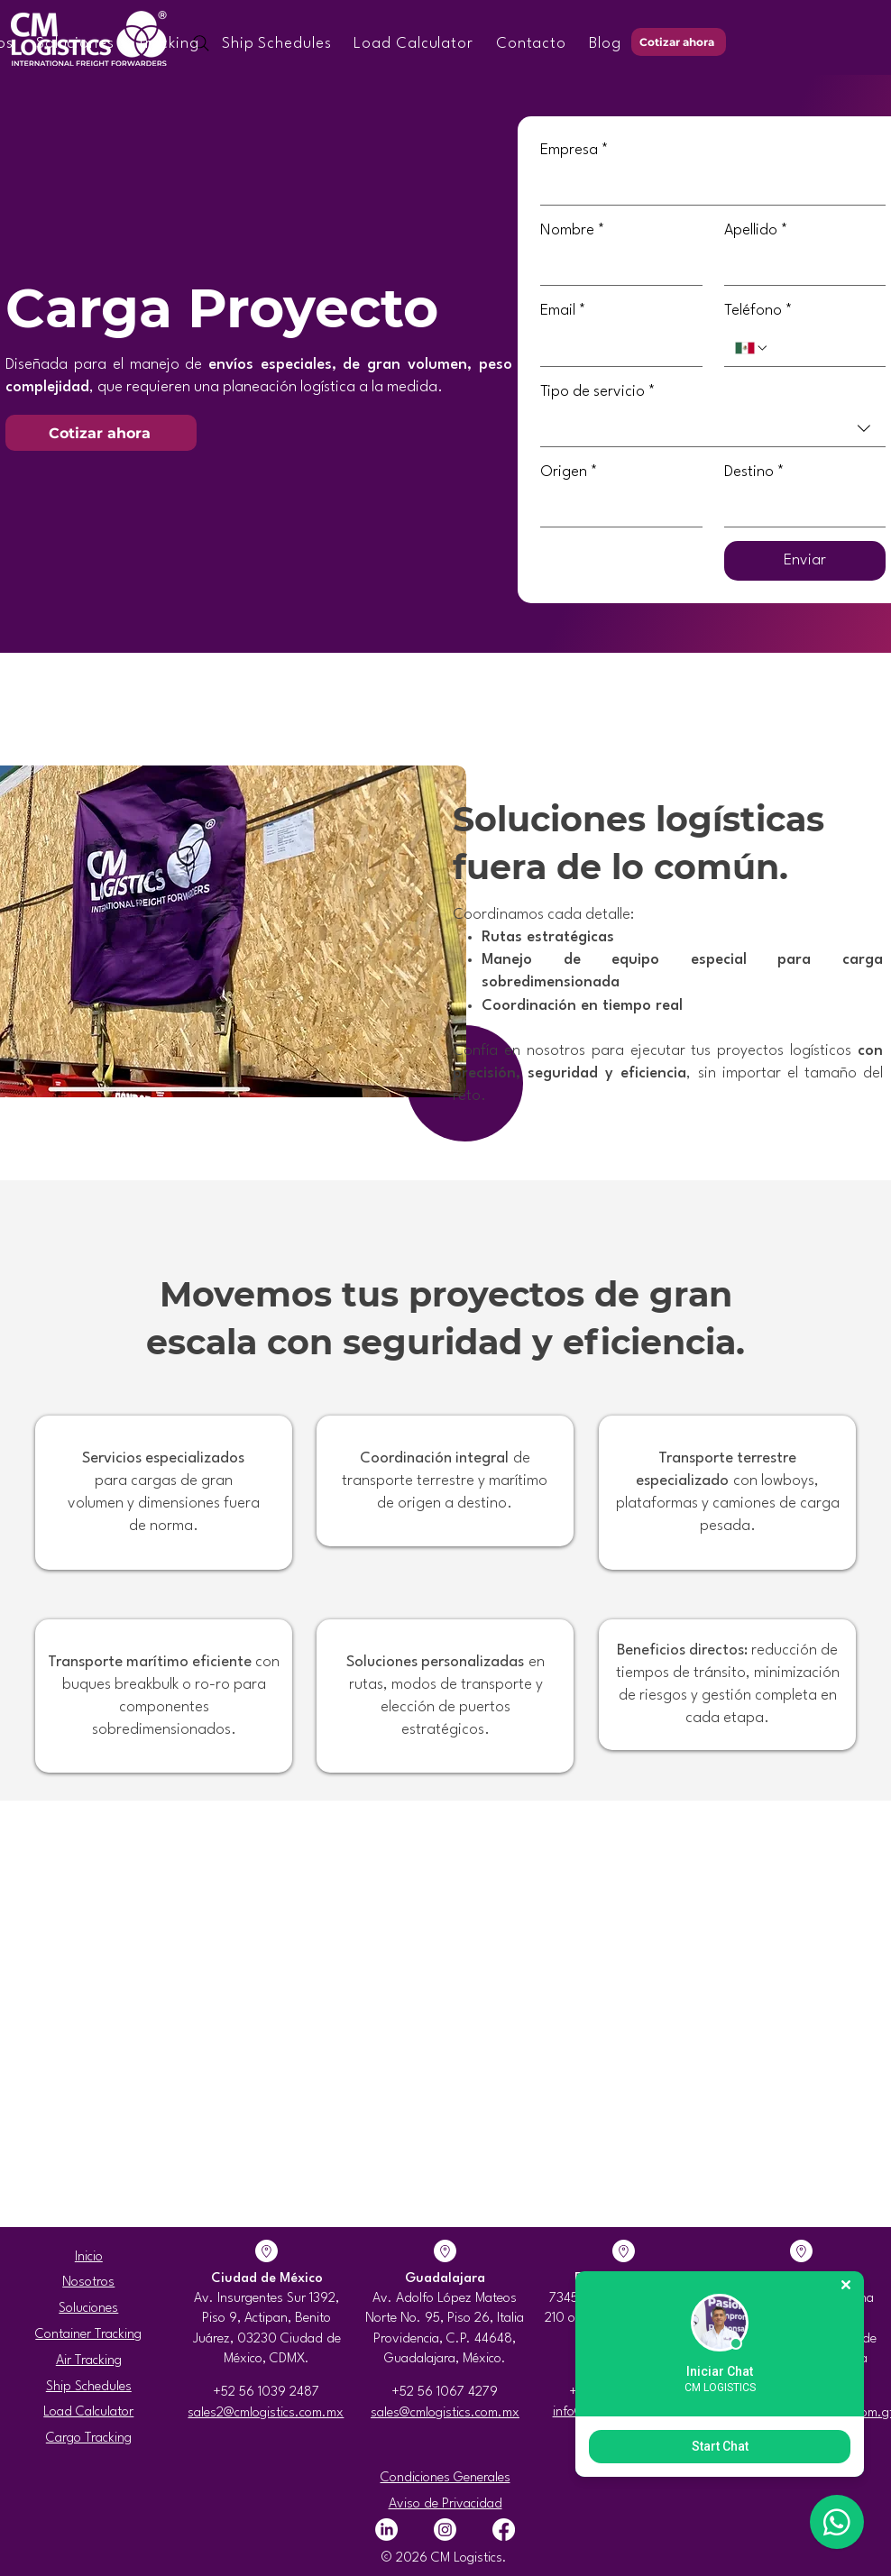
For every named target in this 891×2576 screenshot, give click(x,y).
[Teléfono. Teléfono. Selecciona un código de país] (752, 348)
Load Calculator (88, 2412)
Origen (569, 472)
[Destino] (800, 508)
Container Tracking (88, 2335)
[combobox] (713, 428)
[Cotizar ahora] (678, 42)
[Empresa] (707, 187)
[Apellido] (800, 267)
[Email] (616, 348)
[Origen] (616, 508)
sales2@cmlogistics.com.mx (266, 2413)
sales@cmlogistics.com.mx (445, 2413)
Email (563, 310)
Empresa (574, 150)
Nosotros (88, 2282)
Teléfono (758, 310)
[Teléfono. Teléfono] (822, 348)
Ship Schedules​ (89, 2387)
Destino (754, 472)
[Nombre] (616, 267)
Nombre (572, 230)
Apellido (756, 230)
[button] (74, 43)
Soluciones (88, 2308)
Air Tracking (89, 2361)
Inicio (89, 2257)
